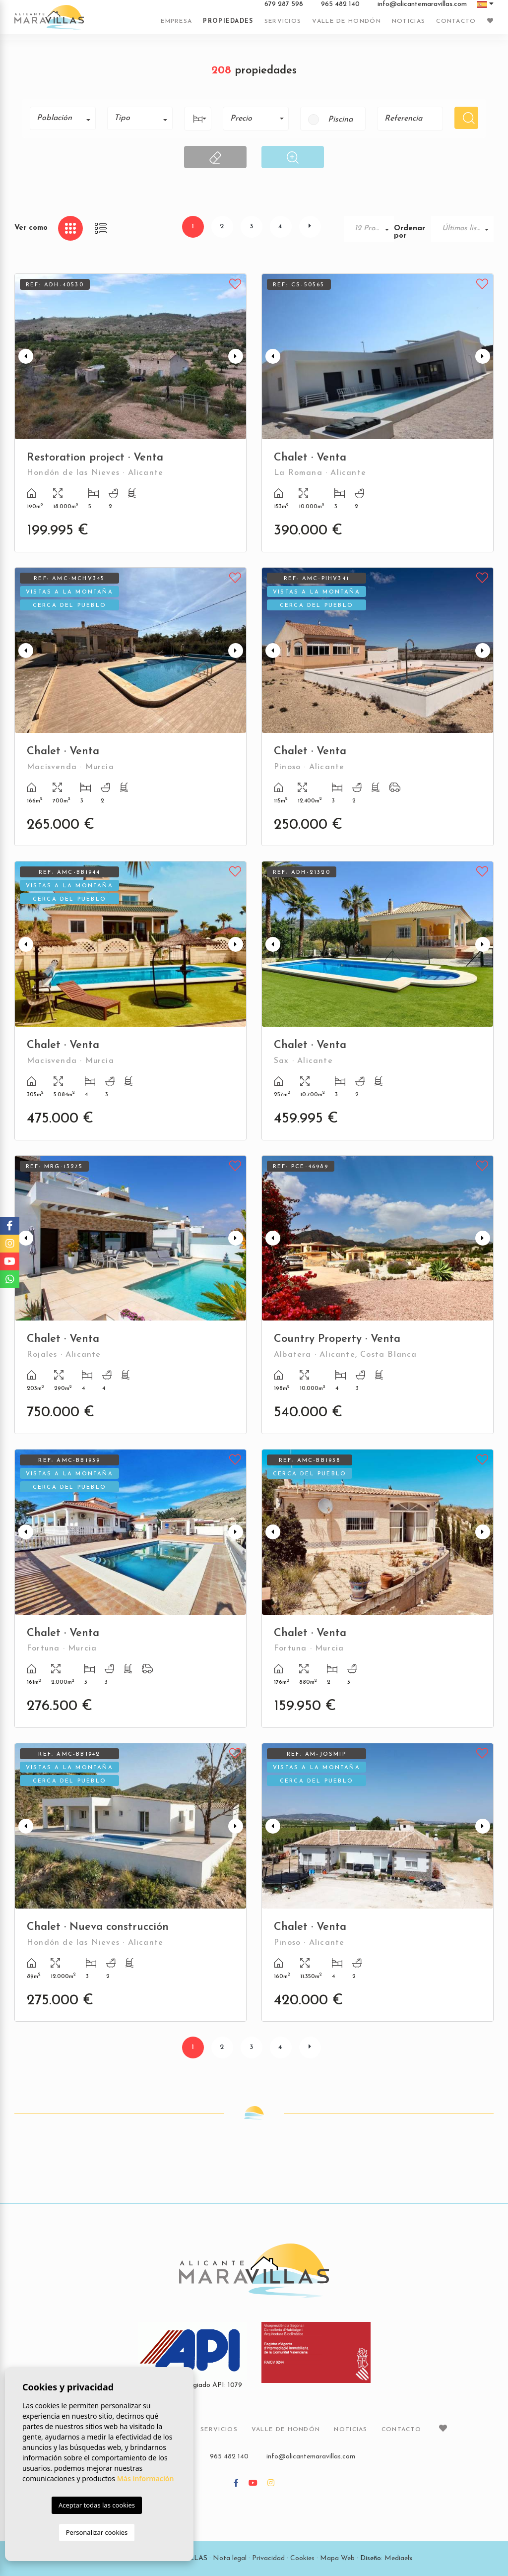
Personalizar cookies (97, 2532)
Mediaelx (398, 2558)
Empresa (176, 21)
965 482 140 (340, 4)
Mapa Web (337, 2558)
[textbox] (66, 118)
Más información (145, 2478)
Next (236, 356)
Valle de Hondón (346, 21)
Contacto (456, 21)
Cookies (302, 2558)
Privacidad (268, 2558)
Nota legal (230, 2558)
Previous (24, 356)
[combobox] (63, 118)
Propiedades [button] (228, 21)
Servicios (283, 21)
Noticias (408, 21)
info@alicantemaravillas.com (422, 4)
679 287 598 (283, 4)
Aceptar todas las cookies (97, 2505)
